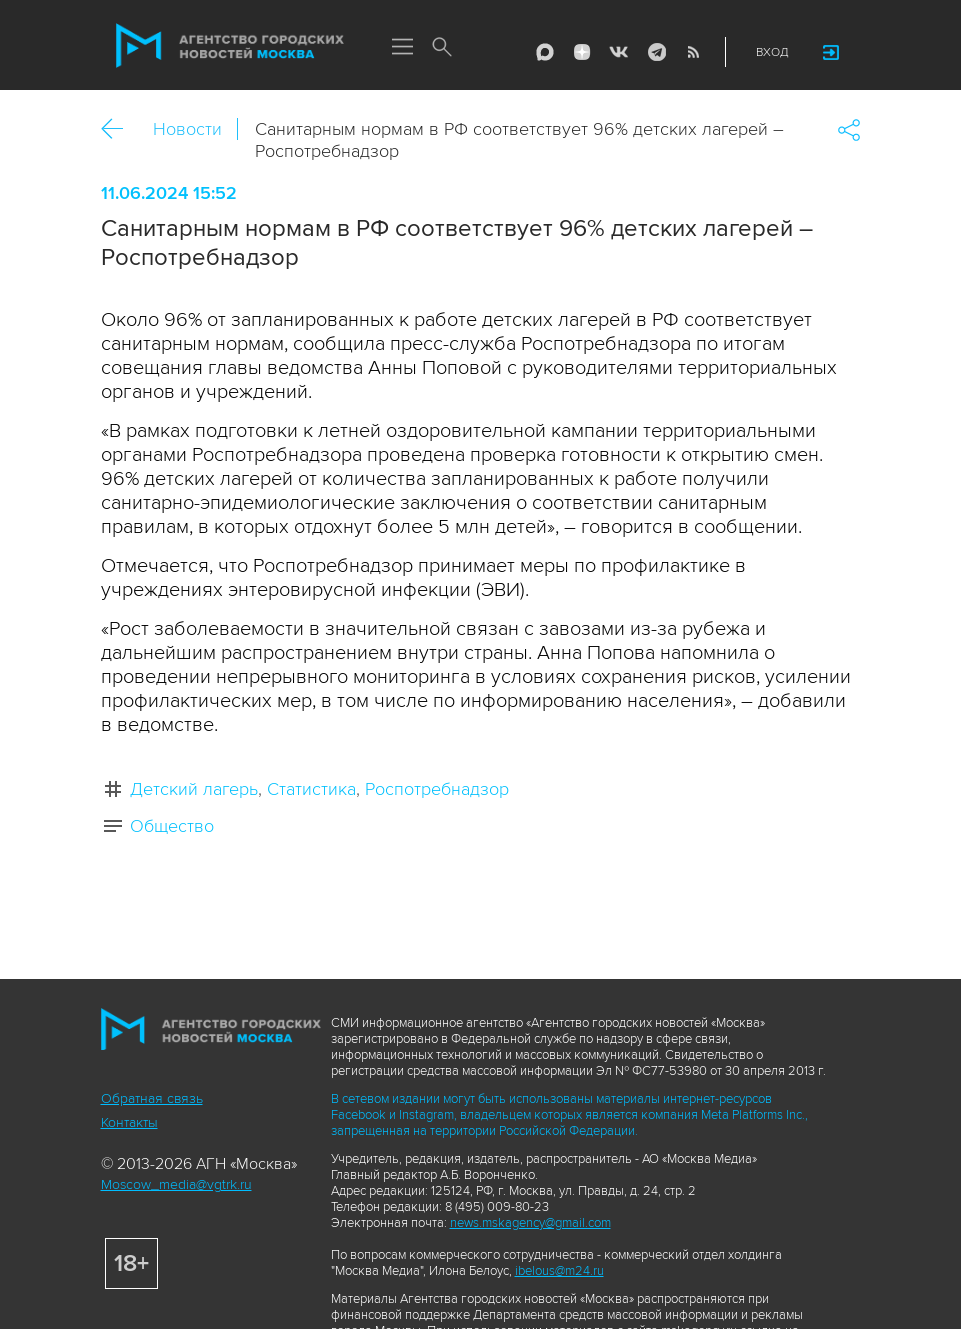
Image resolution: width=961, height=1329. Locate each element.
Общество (172, 826)
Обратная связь (152, 1098)
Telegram (656, 52)
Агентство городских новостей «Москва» (230, 46)
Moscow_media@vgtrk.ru (176, 1184)
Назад (119, 129)
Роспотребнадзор (437, 789)
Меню (403, 48)
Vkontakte (619, 52)
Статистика (311, 789)
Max (545, 52)
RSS (693, 52)
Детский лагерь (194, 789)
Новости (187, 129)
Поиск (443, 48)
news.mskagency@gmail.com (530, 1223)
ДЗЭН (582, 52)
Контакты (129, 1122)
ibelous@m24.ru (559, 1271)
